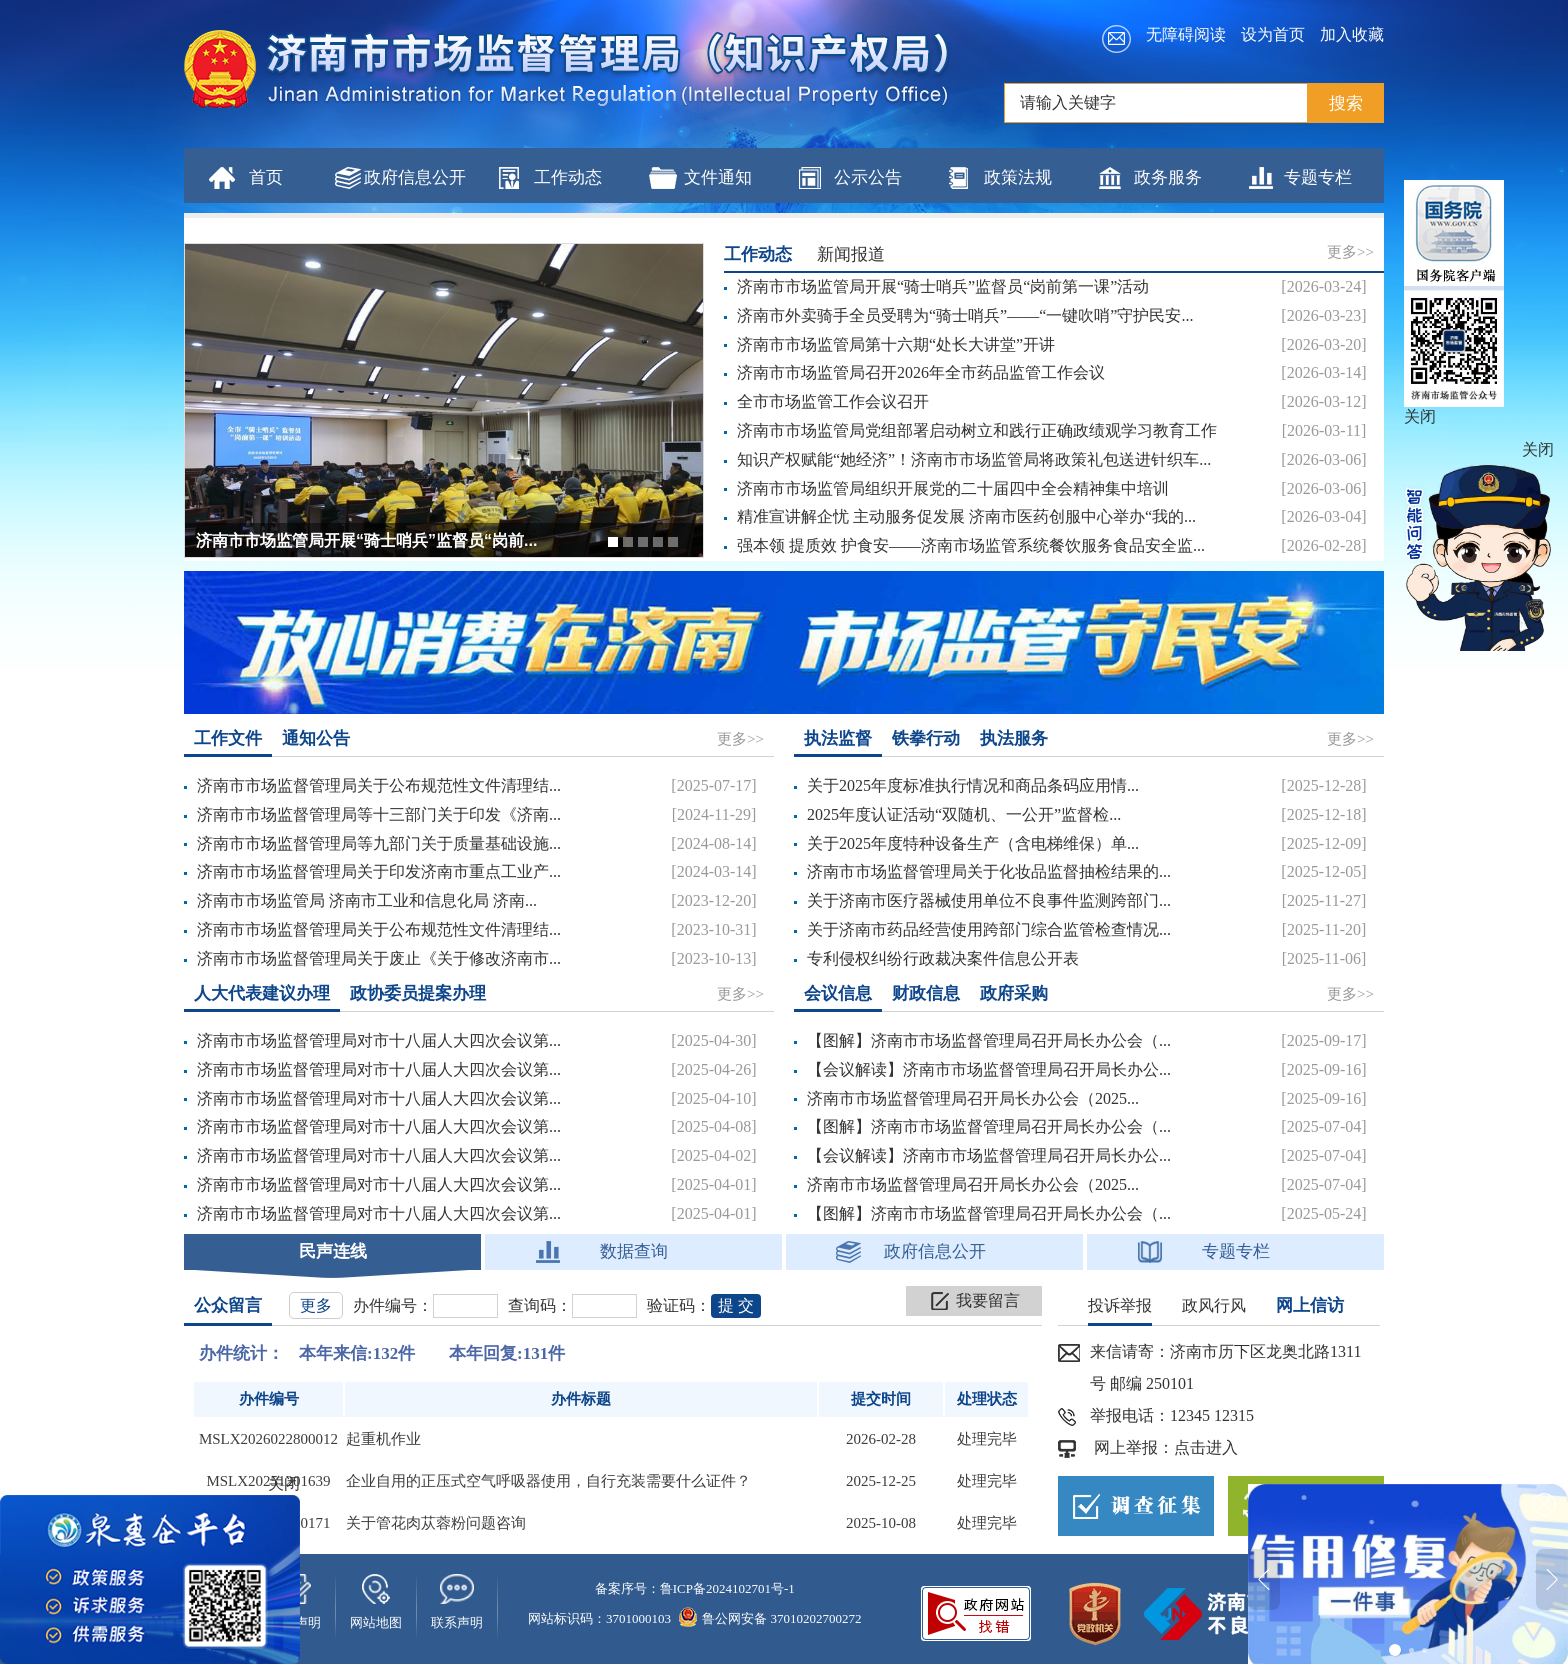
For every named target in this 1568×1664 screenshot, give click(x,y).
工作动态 (568, 177)
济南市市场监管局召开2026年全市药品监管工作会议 (921, 372)
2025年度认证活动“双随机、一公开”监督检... (964, 814)
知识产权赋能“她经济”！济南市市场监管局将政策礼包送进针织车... (974, 459)
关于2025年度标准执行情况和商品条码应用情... (973, 785)
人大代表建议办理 (262, 993)
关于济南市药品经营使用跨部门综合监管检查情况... (989, 929)
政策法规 (1018, 177)
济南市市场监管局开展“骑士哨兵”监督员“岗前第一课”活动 (943, 286)
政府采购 (1014, 993)
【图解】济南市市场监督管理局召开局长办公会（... (989, 1040)
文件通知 (718, 177)
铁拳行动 (926, 738)
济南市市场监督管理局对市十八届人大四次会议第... (379, 1040)
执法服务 (1014, 738)
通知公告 (316, 738)
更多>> (1350, 252)
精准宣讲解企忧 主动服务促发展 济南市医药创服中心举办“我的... (966, 516)
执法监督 (838, 738)
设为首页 (1273, 34)
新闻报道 (851, 254)
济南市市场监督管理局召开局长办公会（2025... (973, 1098)
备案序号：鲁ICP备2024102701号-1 (695, 1588)
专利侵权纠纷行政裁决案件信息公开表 (943, 958)
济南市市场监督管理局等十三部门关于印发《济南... (379, 814)
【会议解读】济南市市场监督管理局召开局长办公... (989, 1069)
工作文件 (228, 738)
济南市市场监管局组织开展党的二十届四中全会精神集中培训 (953, 488)
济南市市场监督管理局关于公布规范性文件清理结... (379, 785)
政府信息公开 (415, 177)
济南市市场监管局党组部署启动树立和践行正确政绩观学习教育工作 (977, 430)
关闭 (1420, 416)
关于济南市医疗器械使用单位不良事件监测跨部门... (989, 900)
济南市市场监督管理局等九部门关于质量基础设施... (379, 843)
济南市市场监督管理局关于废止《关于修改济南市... (379, 958)
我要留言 (988, 1300)
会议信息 (838, 993)
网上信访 (1310, 1305)
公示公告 (868, 177)
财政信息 (926, 993)
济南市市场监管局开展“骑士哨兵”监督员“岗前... (366, 540)
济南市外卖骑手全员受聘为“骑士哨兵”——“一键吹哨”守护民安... (965, 315)
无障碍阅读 (1186, 34)
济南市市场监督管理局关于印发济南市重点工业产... (379, 871)
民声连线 (333, 1251)
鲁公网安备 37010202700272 (770, 1618)
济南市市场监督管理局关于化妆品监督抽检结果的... (989, 871)
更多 (316, 1305)
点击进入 (1206, 1447)
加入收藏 (1352, 34)
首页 (266, 177)
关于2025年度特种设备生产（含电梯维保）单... (973, 843)
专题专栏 (1318, 177)
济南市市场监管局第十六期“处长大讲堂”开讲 (896, 344)
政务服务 (1168, 177)
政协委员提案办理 (418, 993)
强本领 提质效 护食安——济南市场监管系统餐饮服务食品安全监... (971, 545)
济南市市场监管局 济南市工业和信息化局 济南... (367, 900)
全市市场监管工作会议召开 (833, 401)
